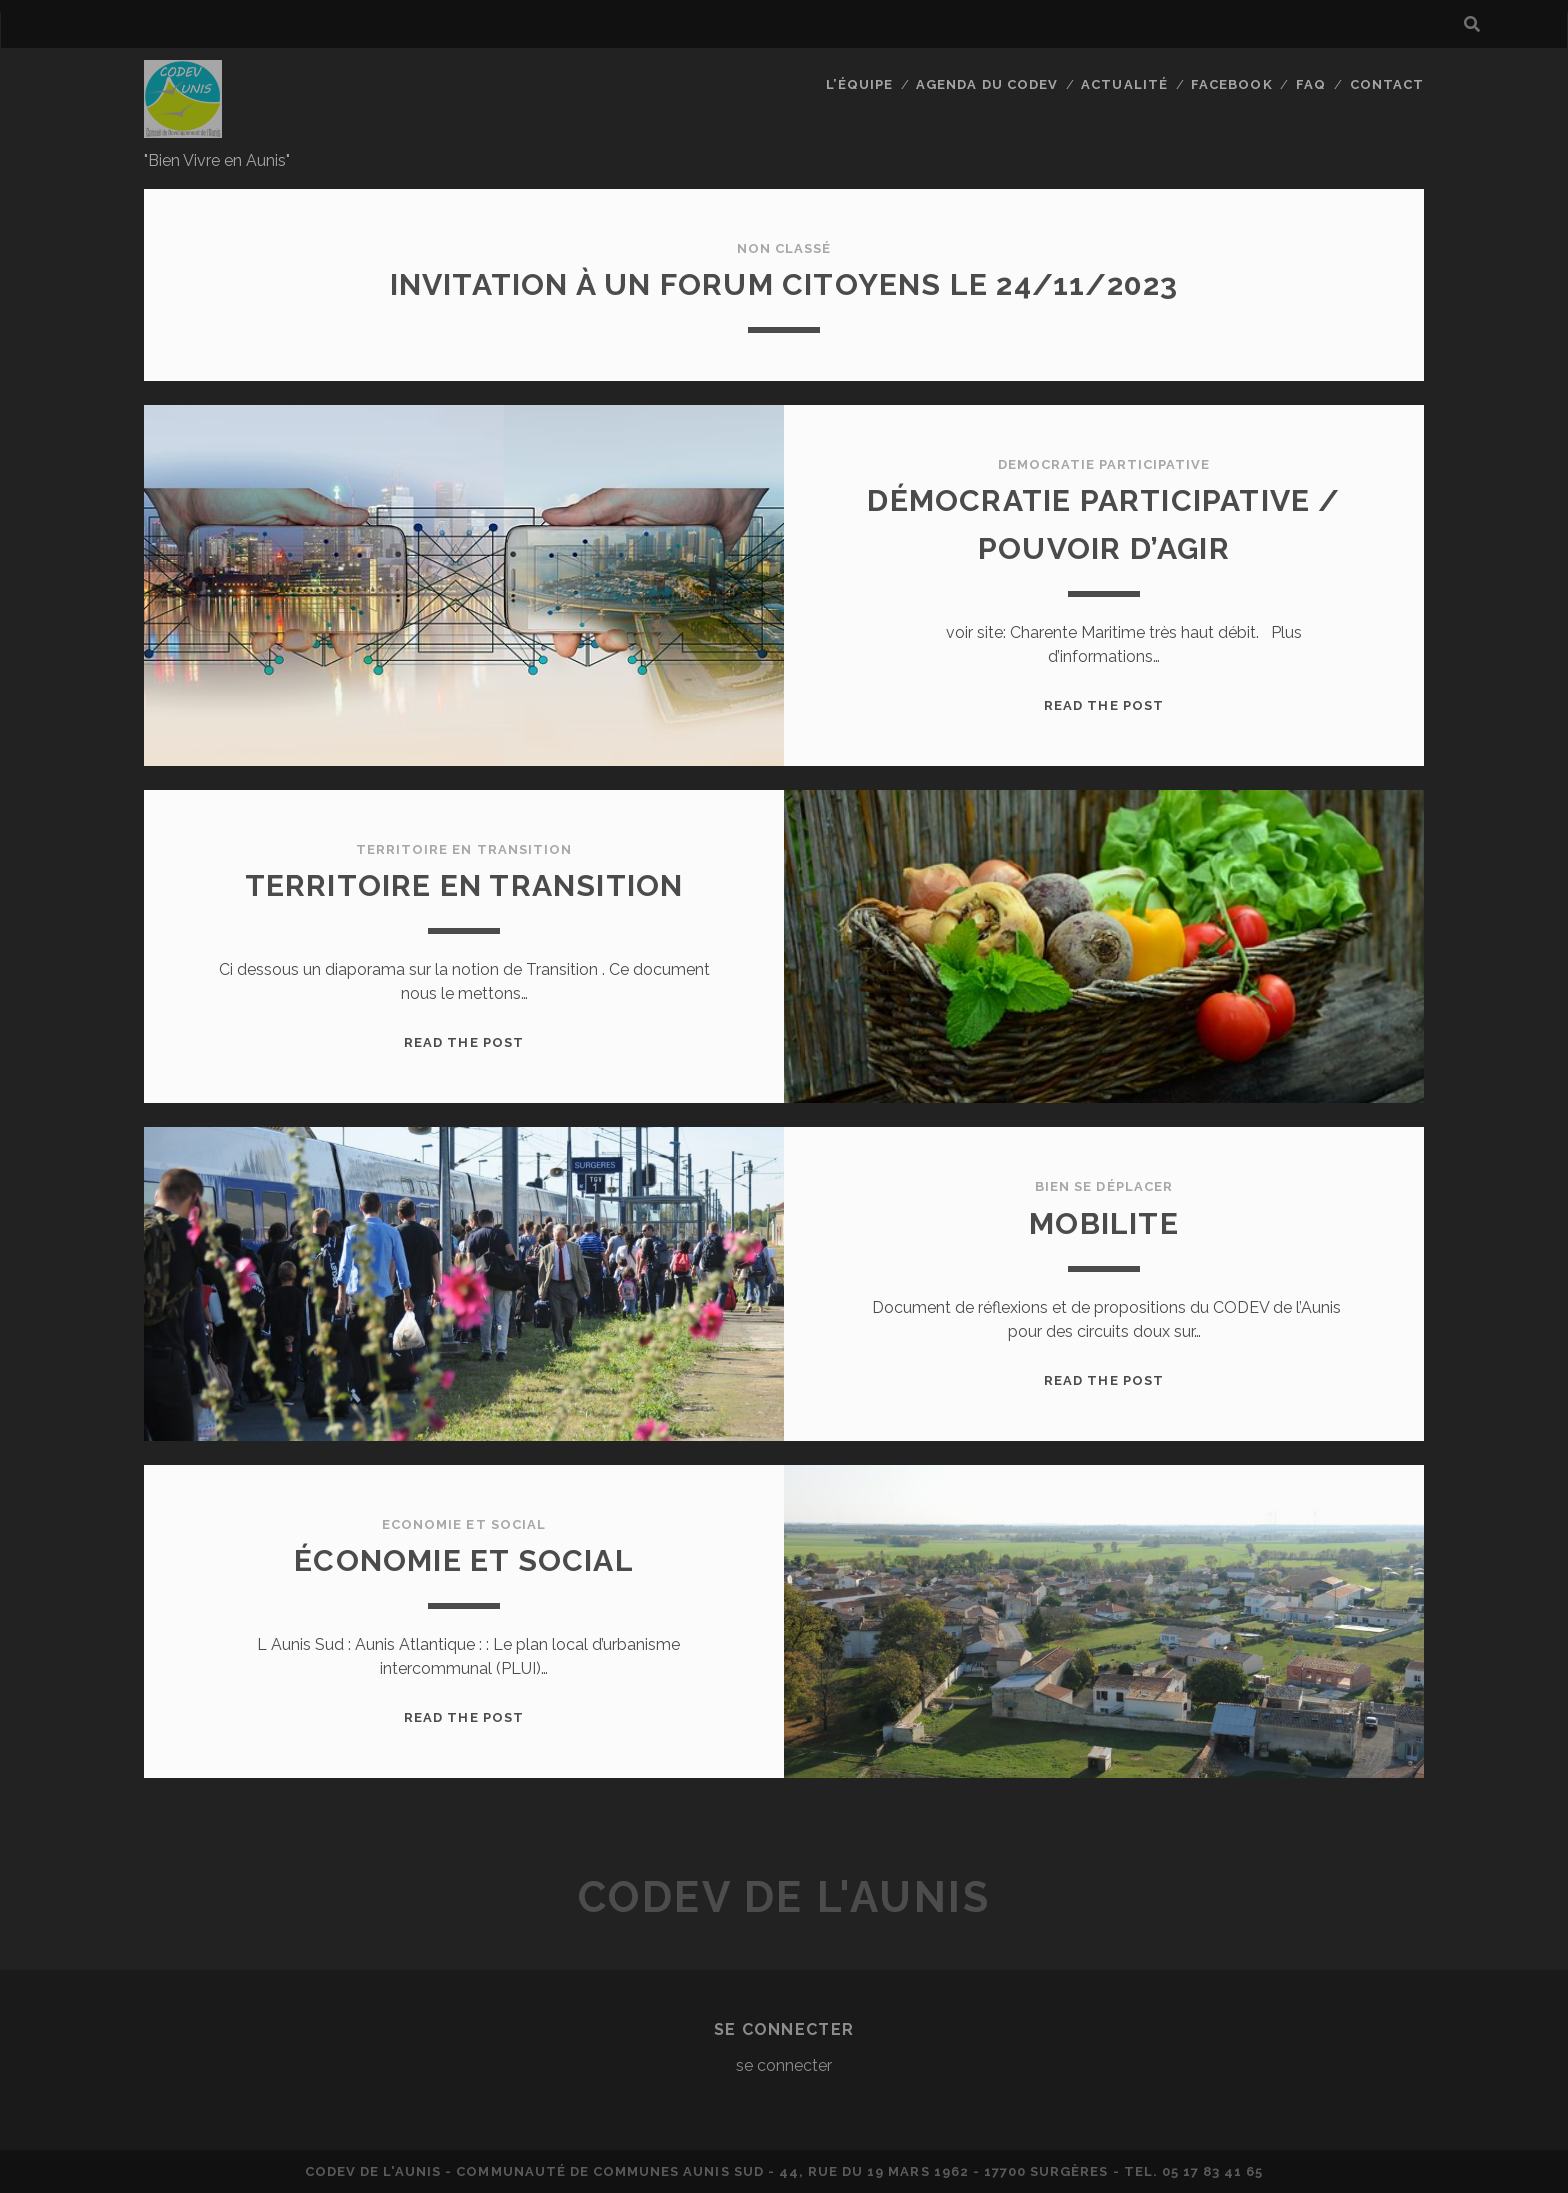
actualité (1124, 84)
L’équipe (859, 84)
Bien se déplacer (1104, 1186)
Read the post (1104, 705)
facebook (1231, 84)
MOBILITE (1104, 1223)
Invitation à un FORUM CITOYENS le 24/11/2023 (784, 284)
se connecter (784, 2065)
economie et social (464, 1524)
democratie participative (1104, 464)
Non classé (784, 248)
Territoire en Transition (464, 885)
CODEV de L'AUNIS (784, 1897)
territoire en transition (464, 849)
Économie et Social (464, 1560)
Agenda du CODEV (987, 84)
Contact (1387, 84)
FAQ (1311, 84)
